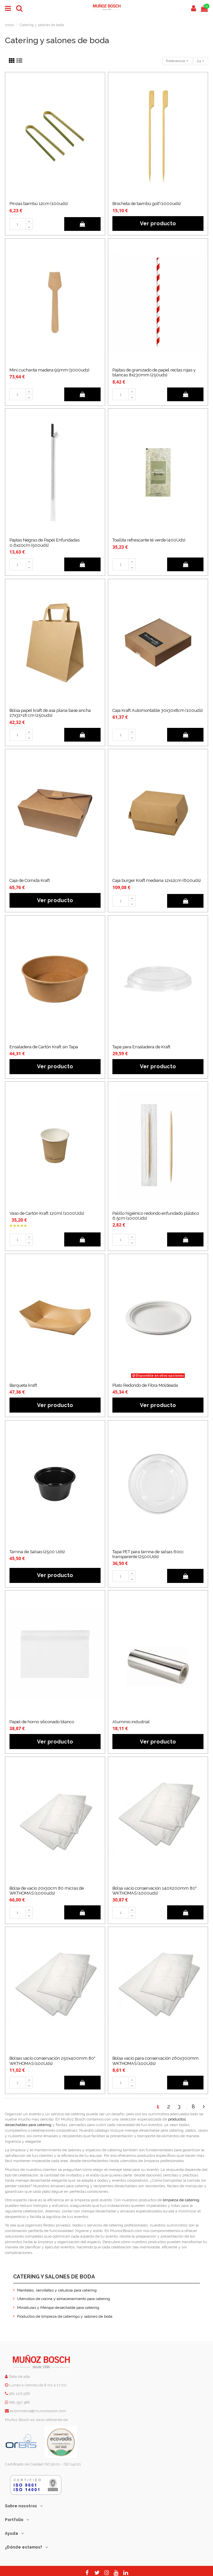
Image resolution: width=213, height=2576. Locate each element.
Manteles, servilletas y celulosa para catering (57, 2290)
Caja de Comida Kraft (30, 880)
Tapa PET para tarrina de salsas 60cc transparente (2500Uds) (148, 1554)
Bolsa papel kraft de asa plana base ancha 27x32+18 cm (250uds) (50, 713)
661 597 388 (19, 2402)
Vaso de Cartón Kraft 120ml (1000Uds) (47, 1213)
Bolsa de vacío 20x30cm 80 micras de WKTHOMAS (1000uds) (47, 1891)
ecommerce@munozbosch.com (38, 2411)
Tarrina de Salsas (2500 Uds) (37, 1551)
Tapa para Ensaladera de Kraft (141, 1046)
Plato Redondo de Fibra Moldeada (145, 1385)
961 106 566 (19, 2393)
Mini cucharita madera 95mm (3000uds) (49, 370)
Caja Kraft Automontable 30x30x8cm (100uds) (157, 710)
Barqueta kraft (23, 1385)
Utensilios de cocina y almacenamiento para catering (63, 2298)
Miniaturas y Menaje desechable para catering (58, 2307)
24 (200, 61)
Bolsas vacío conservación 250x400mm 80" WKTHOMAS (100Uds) (52, 2061)
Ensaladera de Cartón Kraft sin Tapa (44, 1046)
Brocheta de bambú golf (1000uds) (146, 203)
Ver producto (158, 223)
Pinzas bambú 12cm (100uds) (39, 203)
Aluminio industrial (131, 1721)
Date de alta (19, 2376)
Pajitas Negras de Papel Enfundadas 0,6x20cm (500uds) (45, 542)
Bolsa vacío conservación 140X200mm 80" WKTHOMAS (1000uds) (154, 1891)
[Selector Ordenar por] (177, 61)
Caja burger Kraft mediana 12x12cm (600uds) (156, 880)
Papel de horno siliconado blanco (42, 1721)
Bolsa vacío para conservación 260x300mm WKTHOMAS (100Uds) (155, 2061)
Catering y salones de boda (54, 2277)
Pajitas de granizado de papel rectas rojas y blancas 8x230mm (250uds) (154, 372)
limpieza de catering (181, 2200)
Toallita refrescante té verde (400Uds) (148, 540)
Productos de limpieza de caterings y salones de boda (64, 2316)
